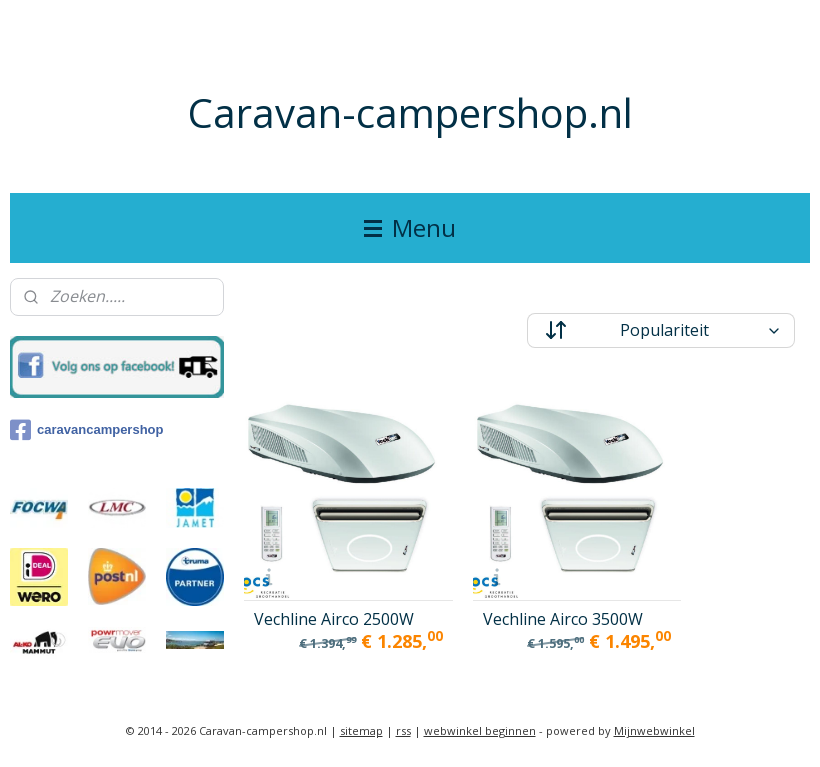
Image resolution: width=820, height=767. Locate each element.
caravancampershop (86, 430)
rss (403, 730)
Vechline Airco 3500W (502, 581)
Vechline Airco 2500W (306, 581)
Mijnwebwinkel (654, 730)
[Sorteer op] (661, 330)
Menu (410, 227)
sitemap (361, 730)
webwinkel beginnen (480, 730)
